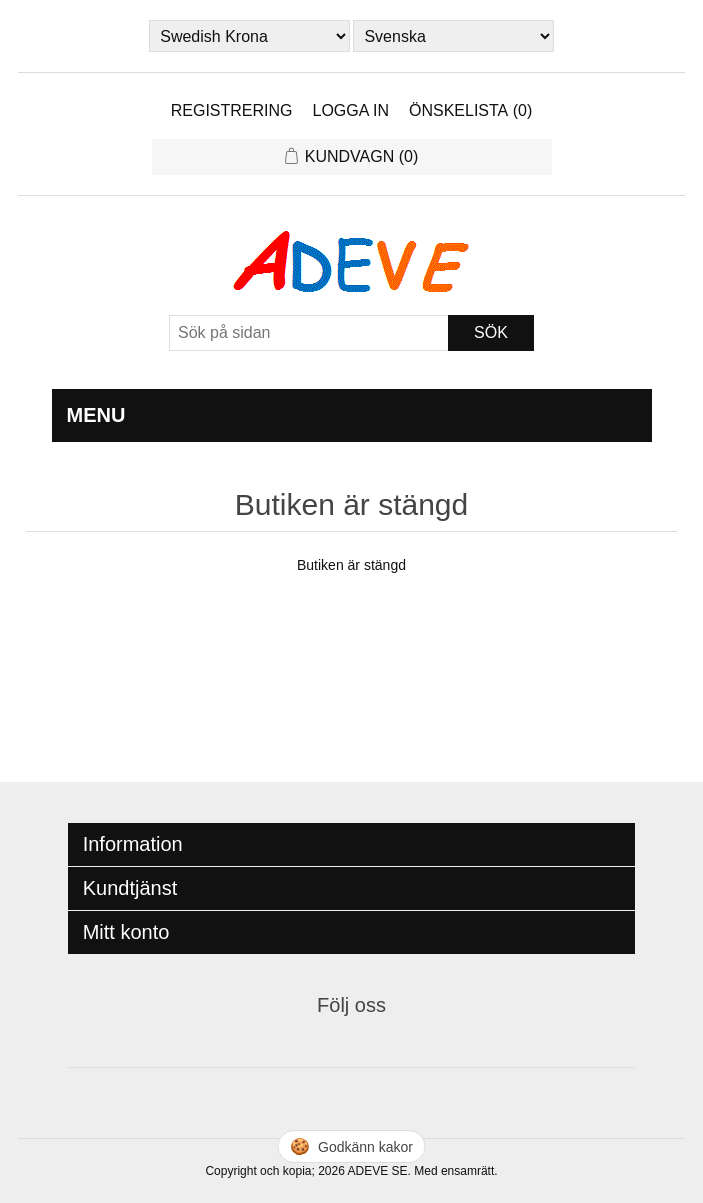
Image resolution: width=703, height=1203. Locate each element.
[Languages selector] (453, 36)
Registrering (232, 110)
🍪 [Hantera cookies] (351, 1146)
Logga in (351, 110)
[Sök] (309, 333)
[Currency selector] (249, 36)
